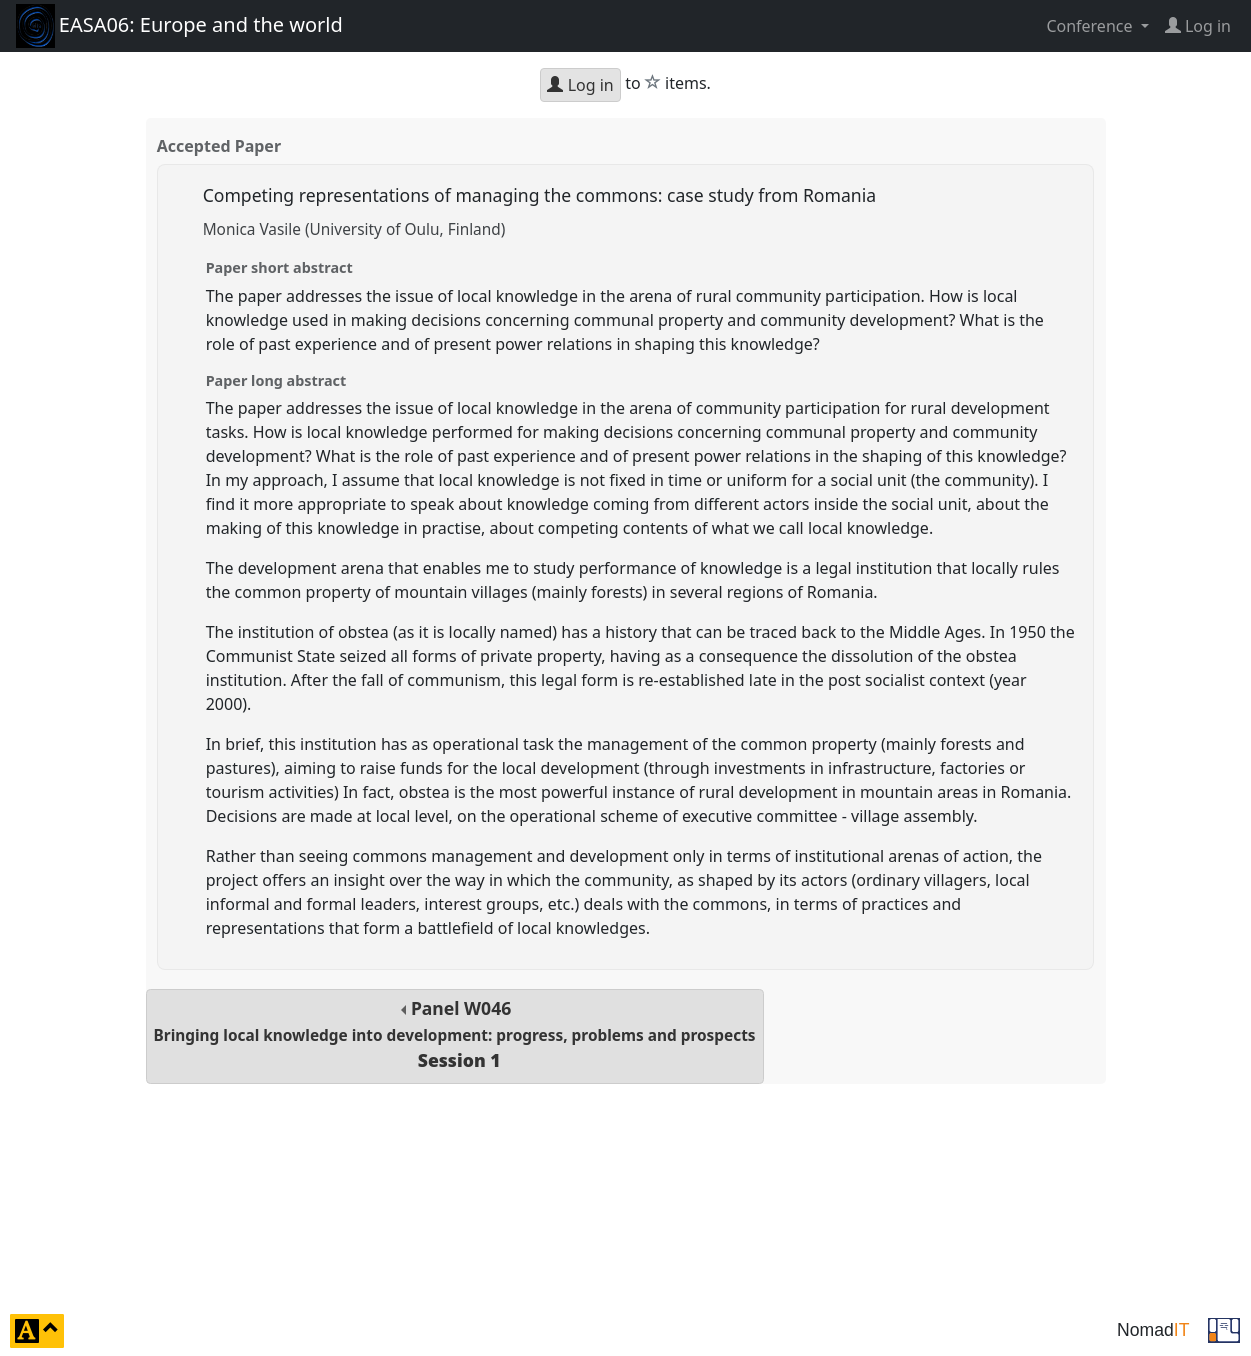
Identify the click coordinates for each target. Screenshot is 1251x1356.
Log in (580, 85)
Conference (1091, 26)
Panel (455, 1034)
